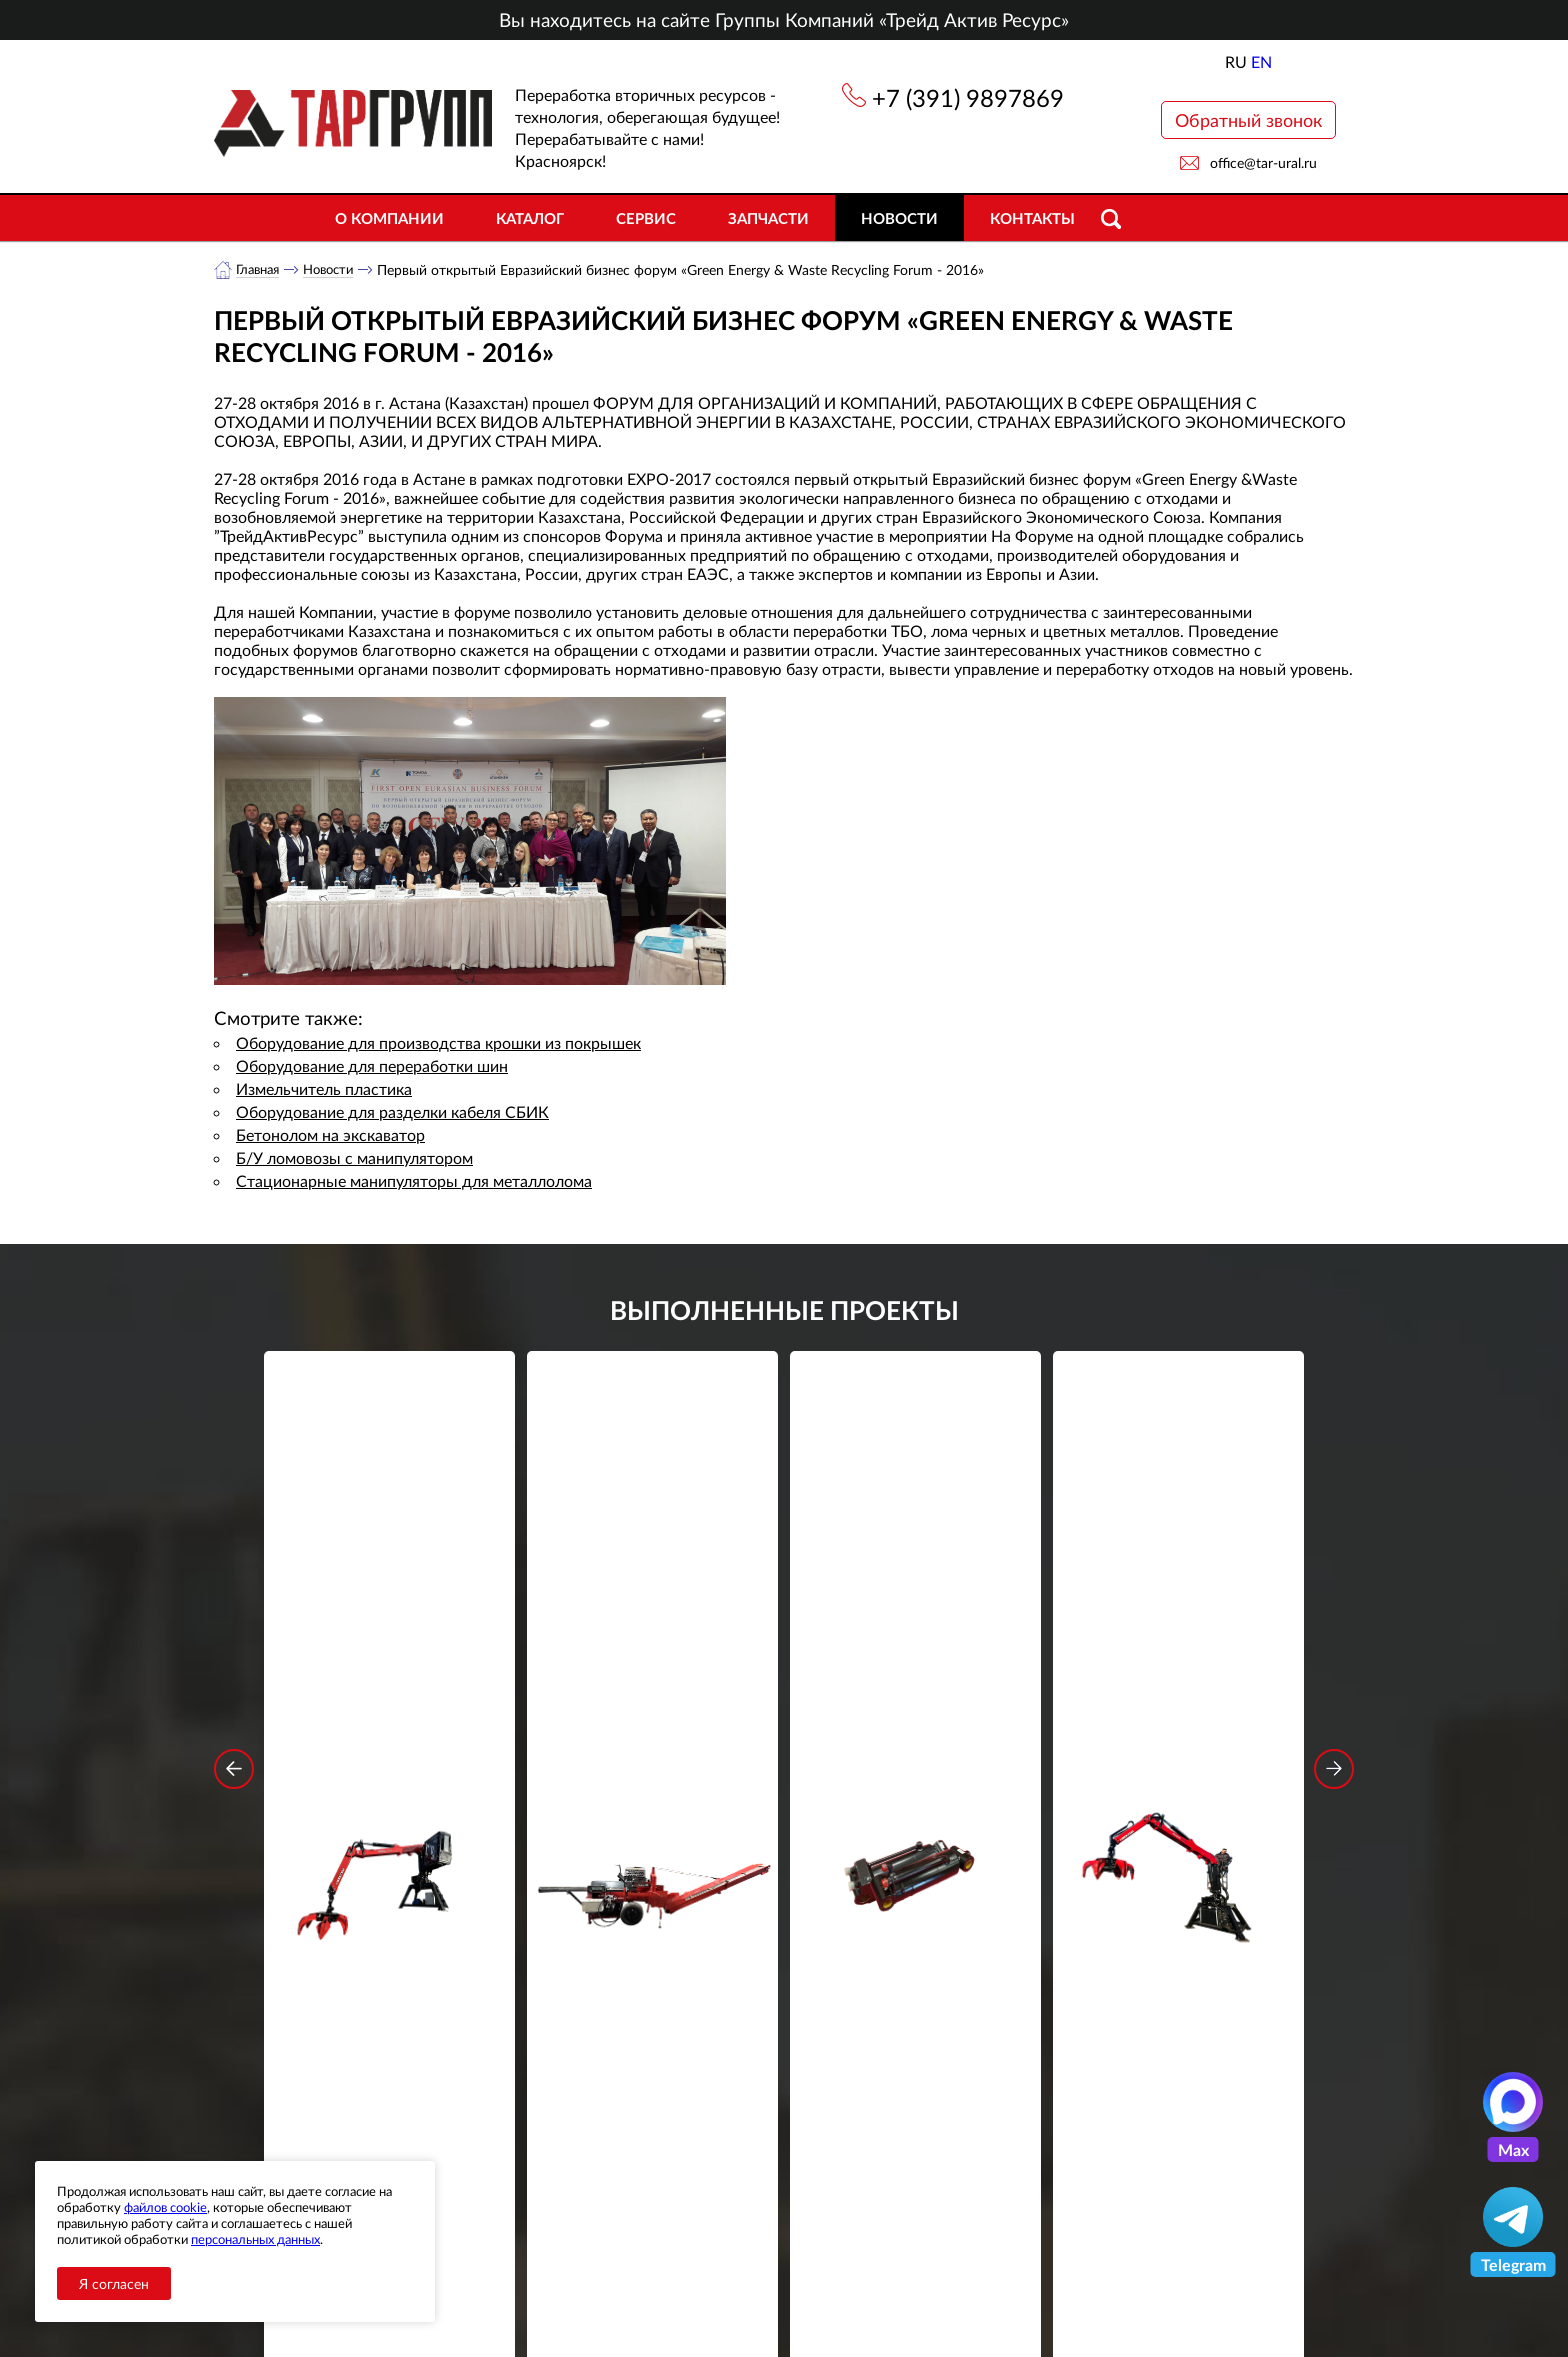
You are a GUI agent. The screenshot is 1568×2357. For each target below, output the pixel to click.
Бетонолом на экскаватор (330, 1135)
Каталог (530, 218)
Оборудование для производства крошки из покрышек (438, 1043)
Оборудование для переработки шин (372, 1066)
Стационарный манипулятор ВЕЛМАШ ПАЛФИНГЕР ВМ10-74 (1179, 1659)
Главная (260, 269)
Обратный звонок (1248, 120)
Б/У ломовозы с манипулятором (354, 1158)
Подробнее (389, 1733)
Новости (899, 218)
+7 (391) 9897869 (968, 97)
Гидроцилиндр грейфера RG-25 (916, 1646)
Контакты (1032, 218)
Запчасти (768, 218)
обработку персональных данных (598, 2023)
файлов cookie (165, 2207)
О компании (389, 218)
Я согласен (114, 2283)
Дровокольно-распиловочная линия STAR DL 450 (652, 1659)
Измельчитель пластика (324, 1089)
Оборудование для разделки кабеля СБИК (392, 1112)
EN (1261, 61)
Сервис (646, 218)
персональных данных (255, 2239)
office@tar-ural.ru (1263, 162)
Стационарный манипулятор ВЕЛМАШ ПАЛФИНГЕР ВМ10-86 (390, 1659)
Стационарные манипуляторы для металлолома (414, 1181)
